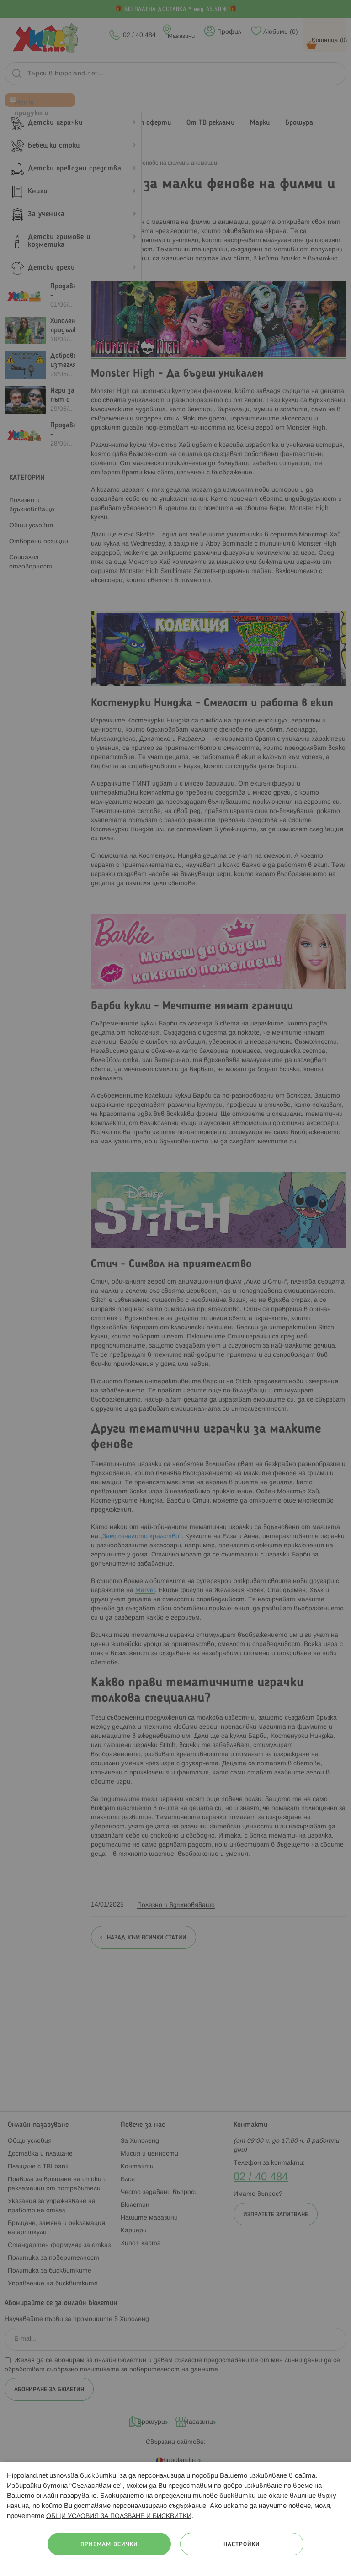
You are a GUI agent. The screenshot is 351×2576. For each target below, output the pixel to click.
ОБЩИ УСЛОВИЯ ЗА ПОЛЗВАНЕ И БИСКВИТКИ (118, 2516)
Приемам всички (109, 2545)
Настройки (241, 2545)
